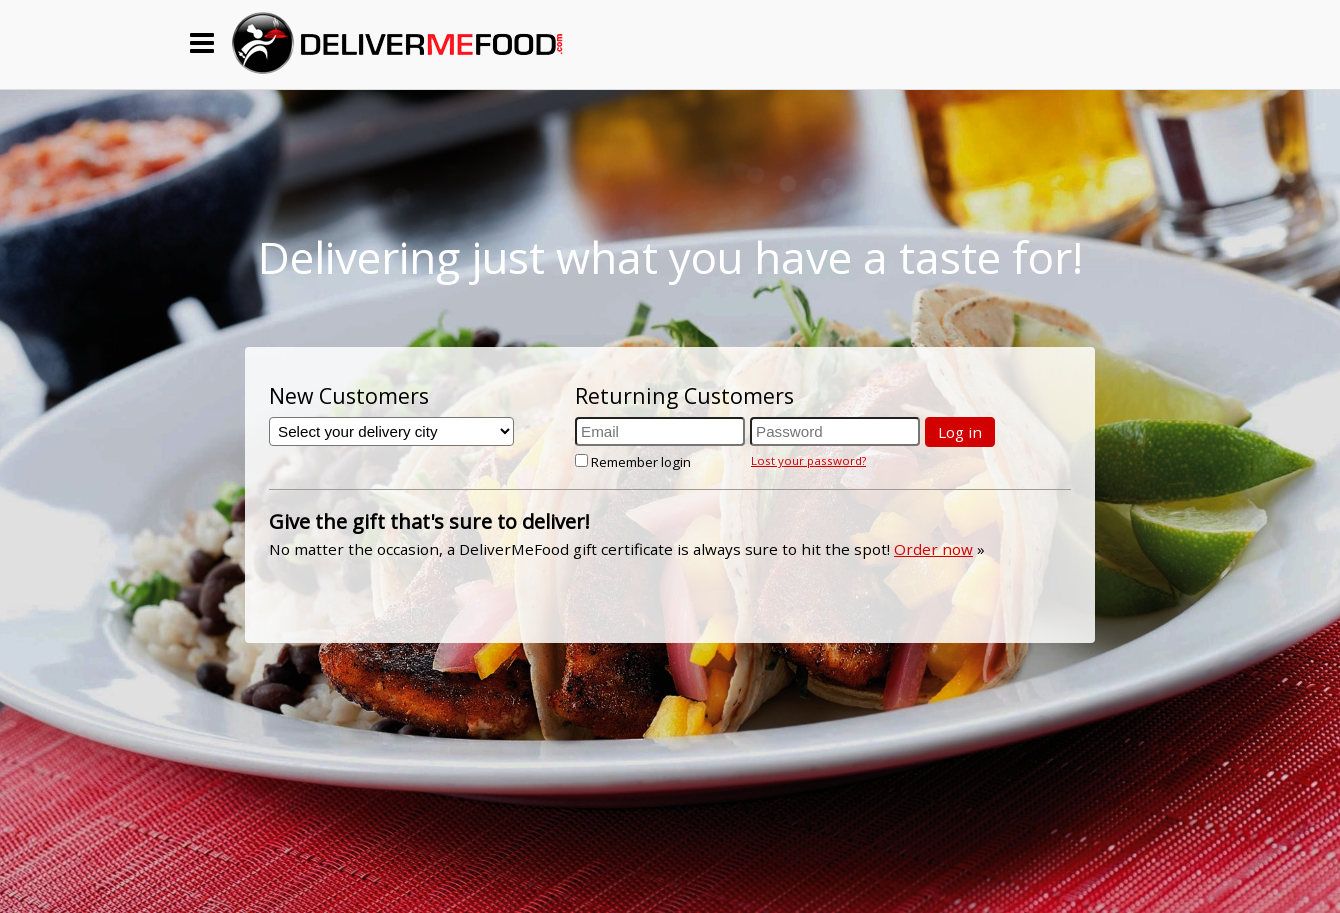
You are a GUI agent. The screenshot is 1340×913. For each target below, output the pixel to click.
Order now (933, 549)
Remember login (633, 462)
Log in (960, 432)
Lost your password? (808, 460)
